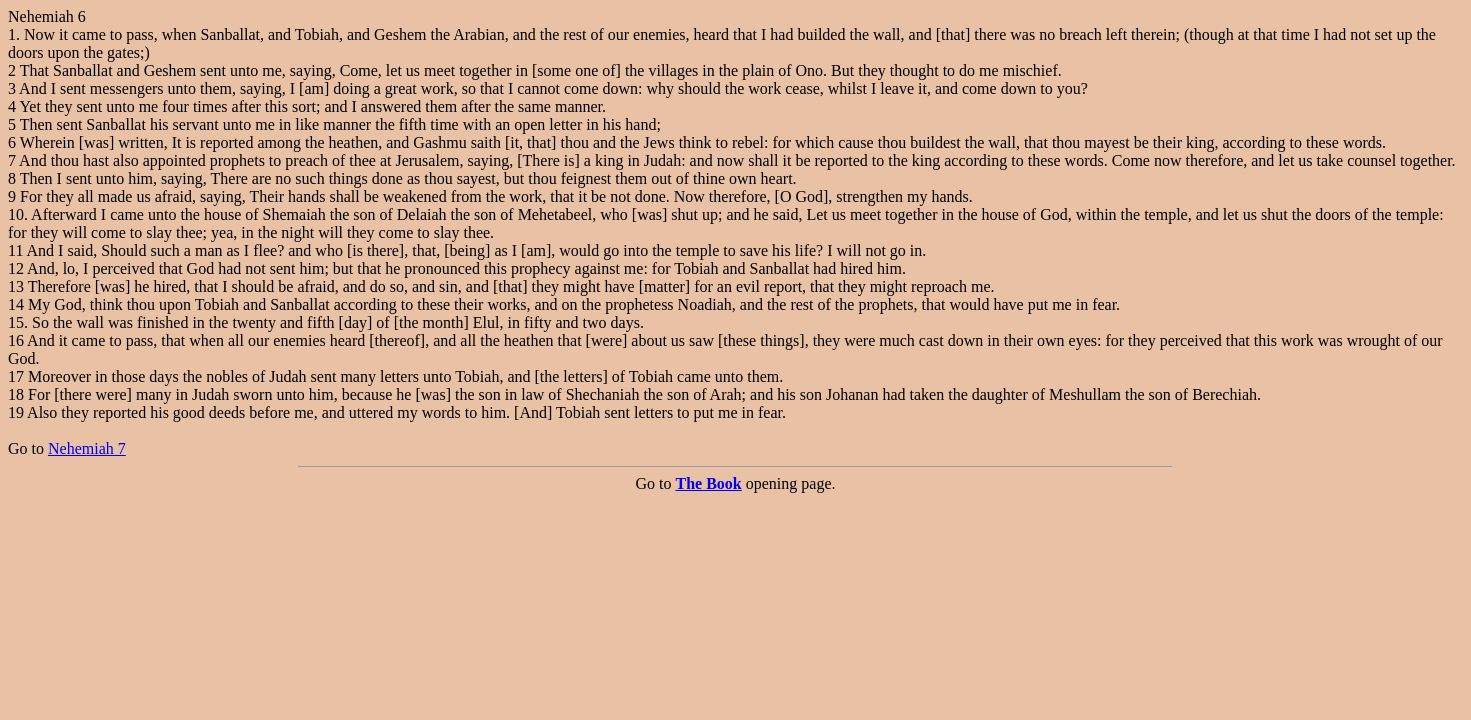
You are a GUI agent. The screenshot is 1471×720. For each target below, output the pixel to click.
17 (16, 376)
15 (16, 322)
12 (16, 268)
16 (16, 340)
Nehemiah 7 (87, 448)
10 (16, 214)
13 (16, 286)
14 (16, 304)
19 (16, 412)
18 (16, 394)
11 (15, 250)
